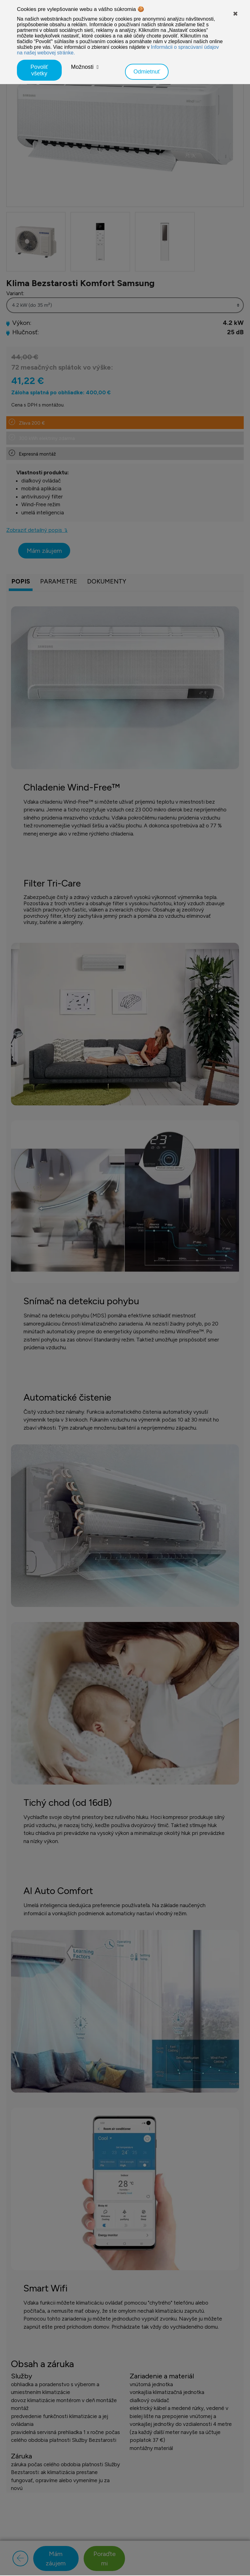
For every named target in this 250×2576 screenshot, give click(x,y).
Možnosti (82, 67)
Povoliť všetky (39, 70)
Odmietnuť (146, 71)
